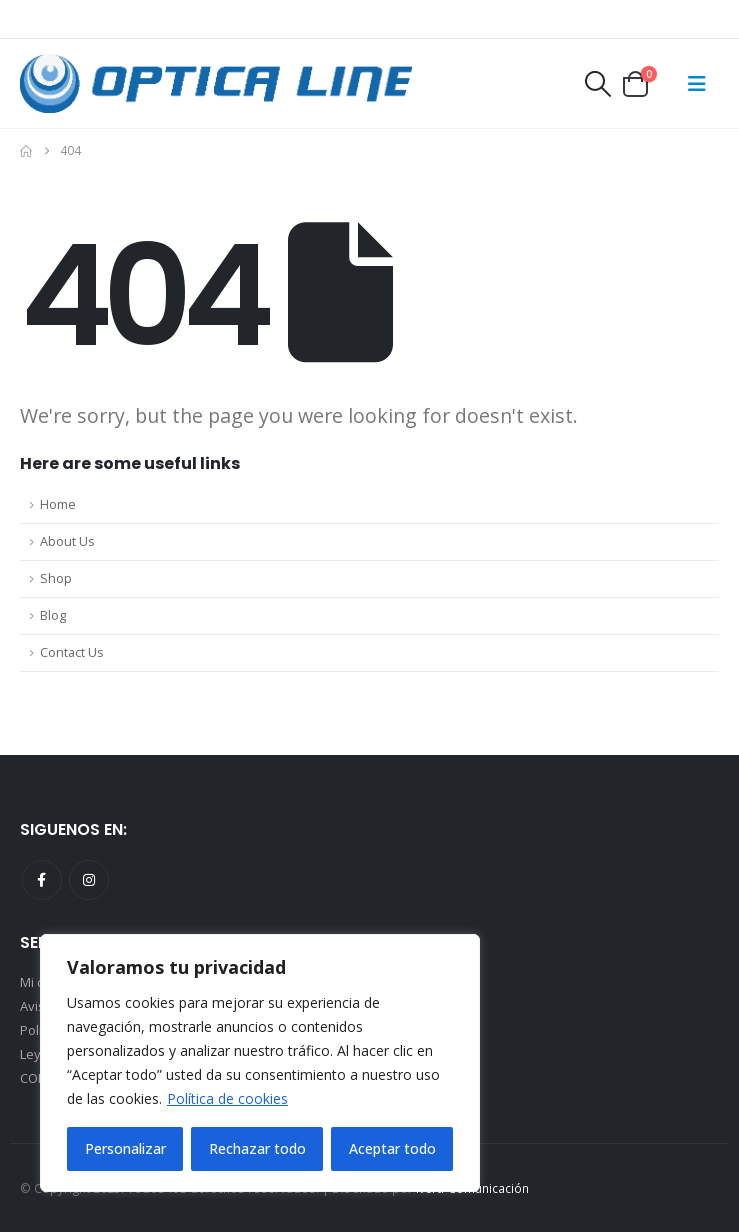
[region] (260, 1063)
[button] (597, 84)
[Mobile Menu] (697, 84)
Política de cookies (227, 1098)
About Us (67, 541)
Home (58, 504)
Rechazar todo (257, 1148)
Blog (53, 615)
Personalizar (125, 1148)
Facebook (42, 880)
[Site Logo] (216, 83)
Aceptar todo (392, 1148)
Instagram (89, 880)
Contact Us (72, 652)
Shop (56, 578)
